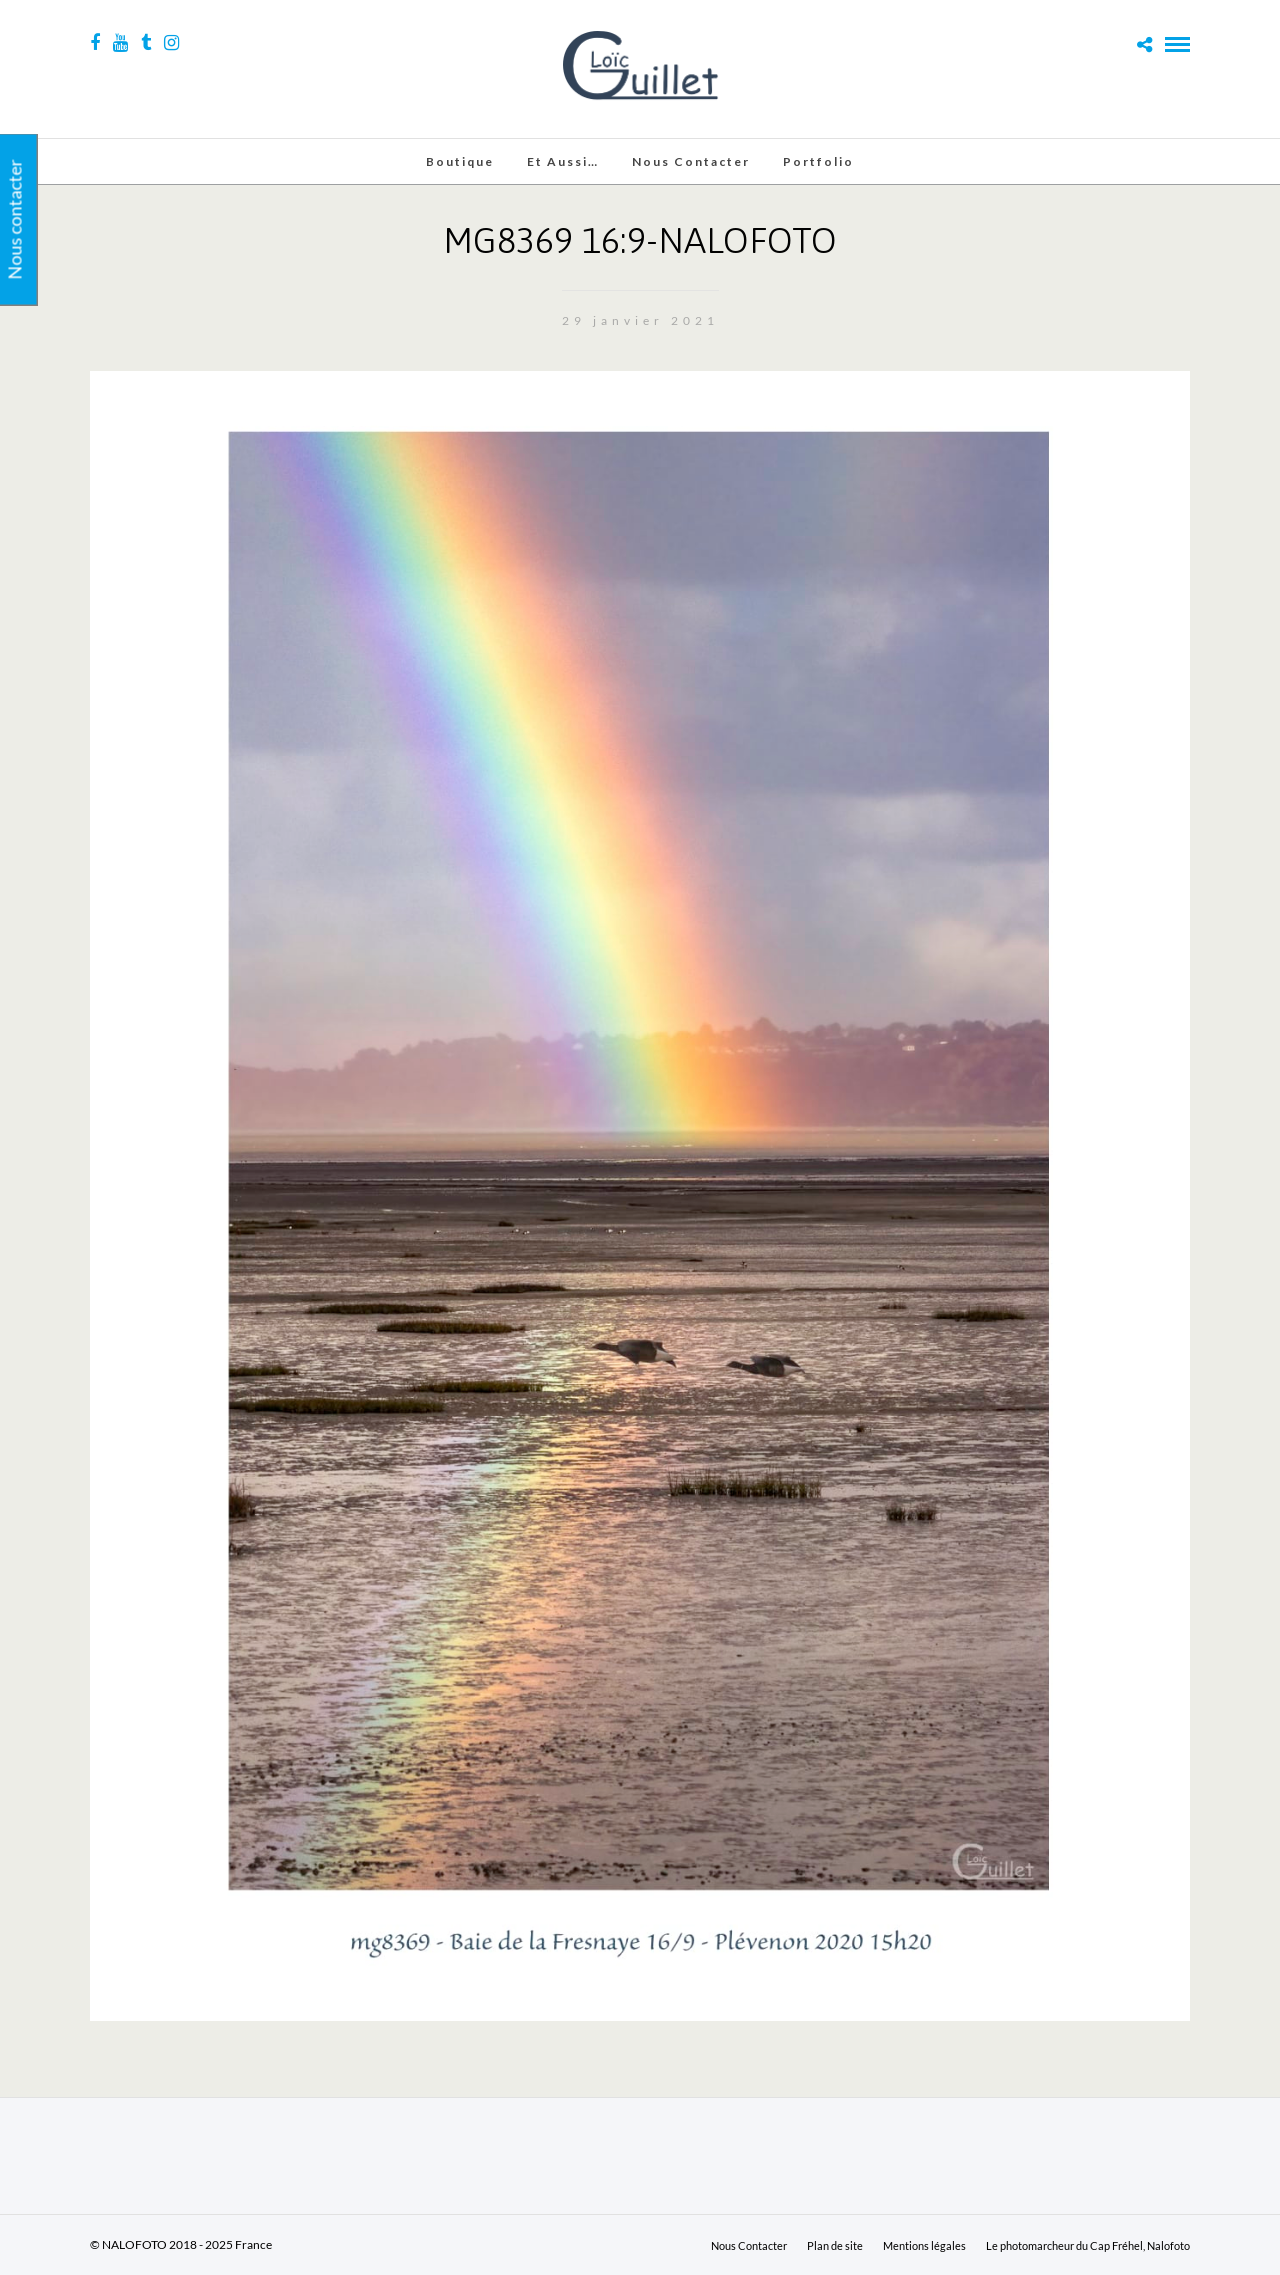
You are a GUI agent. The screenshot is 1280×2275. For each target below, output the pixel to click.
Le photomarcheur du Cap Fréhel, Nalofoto (1088, 2245)
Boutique (460, 161)
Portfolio (818, 161)
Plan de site (835, 2245)
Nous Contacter (691, 161)
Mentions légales (924, 2245)
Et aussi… (563, 161)
